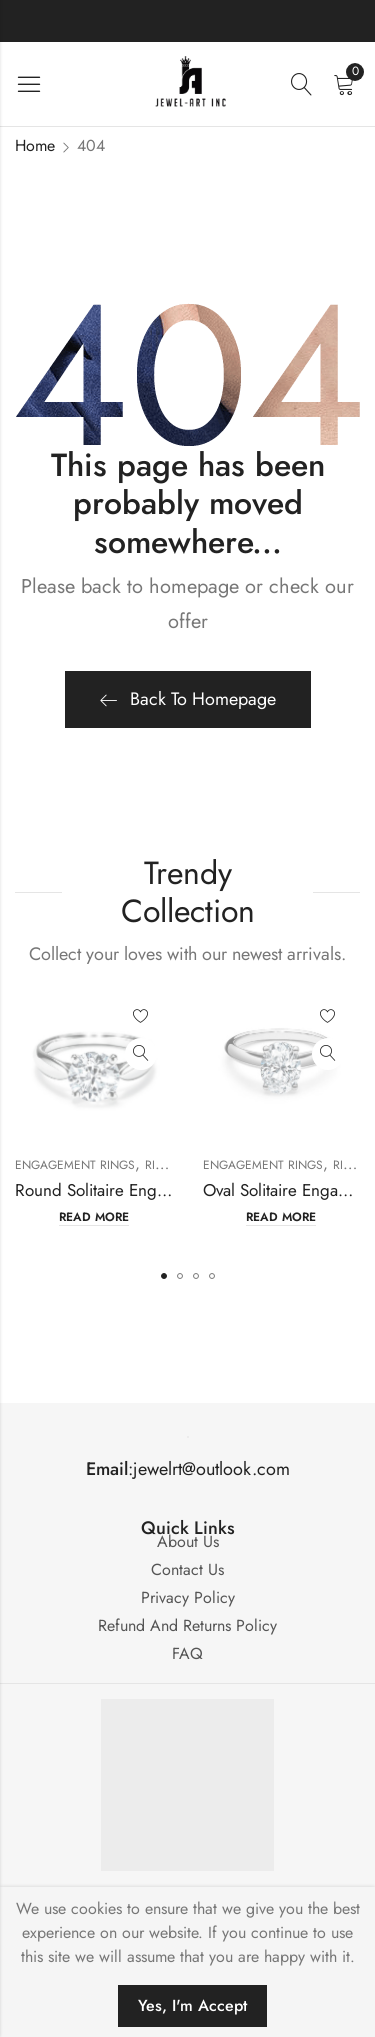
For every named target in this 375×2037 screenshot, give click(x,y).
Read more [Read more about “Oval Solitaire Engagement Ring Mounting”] (281, 1217)
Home (35, 145)
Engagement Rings (75, 1165)
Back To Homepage (188, 699)
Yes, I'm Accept (192, 2005)
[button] (164, 1276)
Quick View (141, 1054)
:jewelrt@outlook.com (188, 1469)
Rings (162, 1165)
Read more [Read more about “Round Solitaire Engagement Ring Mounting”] (94, 1217)
